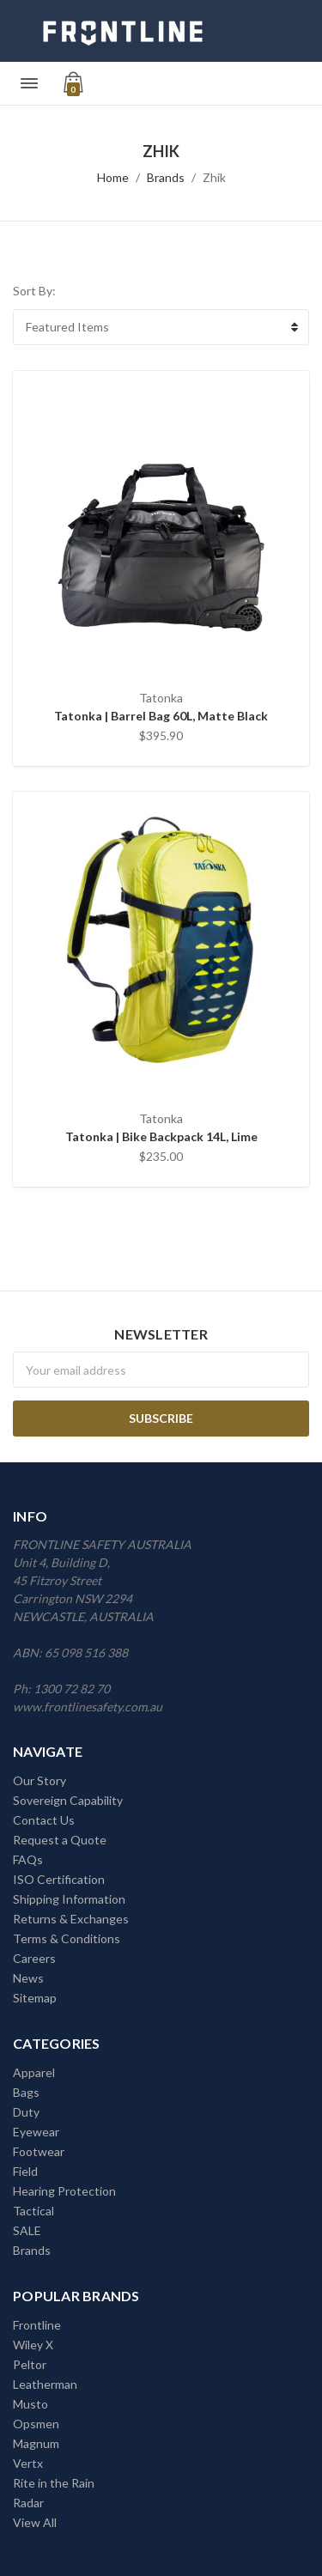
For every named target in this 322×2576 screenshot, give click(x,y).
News (28, 1978)
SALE (27, 2230)
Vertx (28, 2463)
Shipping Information (69, 1899)
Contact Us (44, 1820)
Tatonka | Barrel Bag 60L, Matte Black (161, 715)
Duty (26, 2112)
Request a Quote (59, 1839)
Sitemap (35, 1997)
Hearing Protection (64, 2191)
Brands (166, 177)
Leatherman (45, 2384)
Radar (28, 2502)
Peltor (29, 2364)
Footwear (38, 2151)
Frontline (37, 2325)
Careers (34, 1958)
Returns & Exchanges (71, 1918)
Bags (26, 2092)
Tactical (33, 2210)
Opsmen (36, 2423)
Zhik (214, 177)
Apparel (34, 2072)
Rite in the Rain (53, 2483)
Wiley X (33, 2344)
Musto (30, 2404)
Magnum (36, 2443)
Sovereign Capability (68, 1800)
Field (25, 2171)
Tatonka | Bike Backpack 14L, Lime (161, 1136)
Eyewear (36, 2131)
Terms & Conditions (66, 1938)
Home (113, 177)
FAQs (28, 1859)
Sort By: (34, 290)
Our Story (39, 1780)
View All (35, 2522)
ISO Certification (59, 1879)
